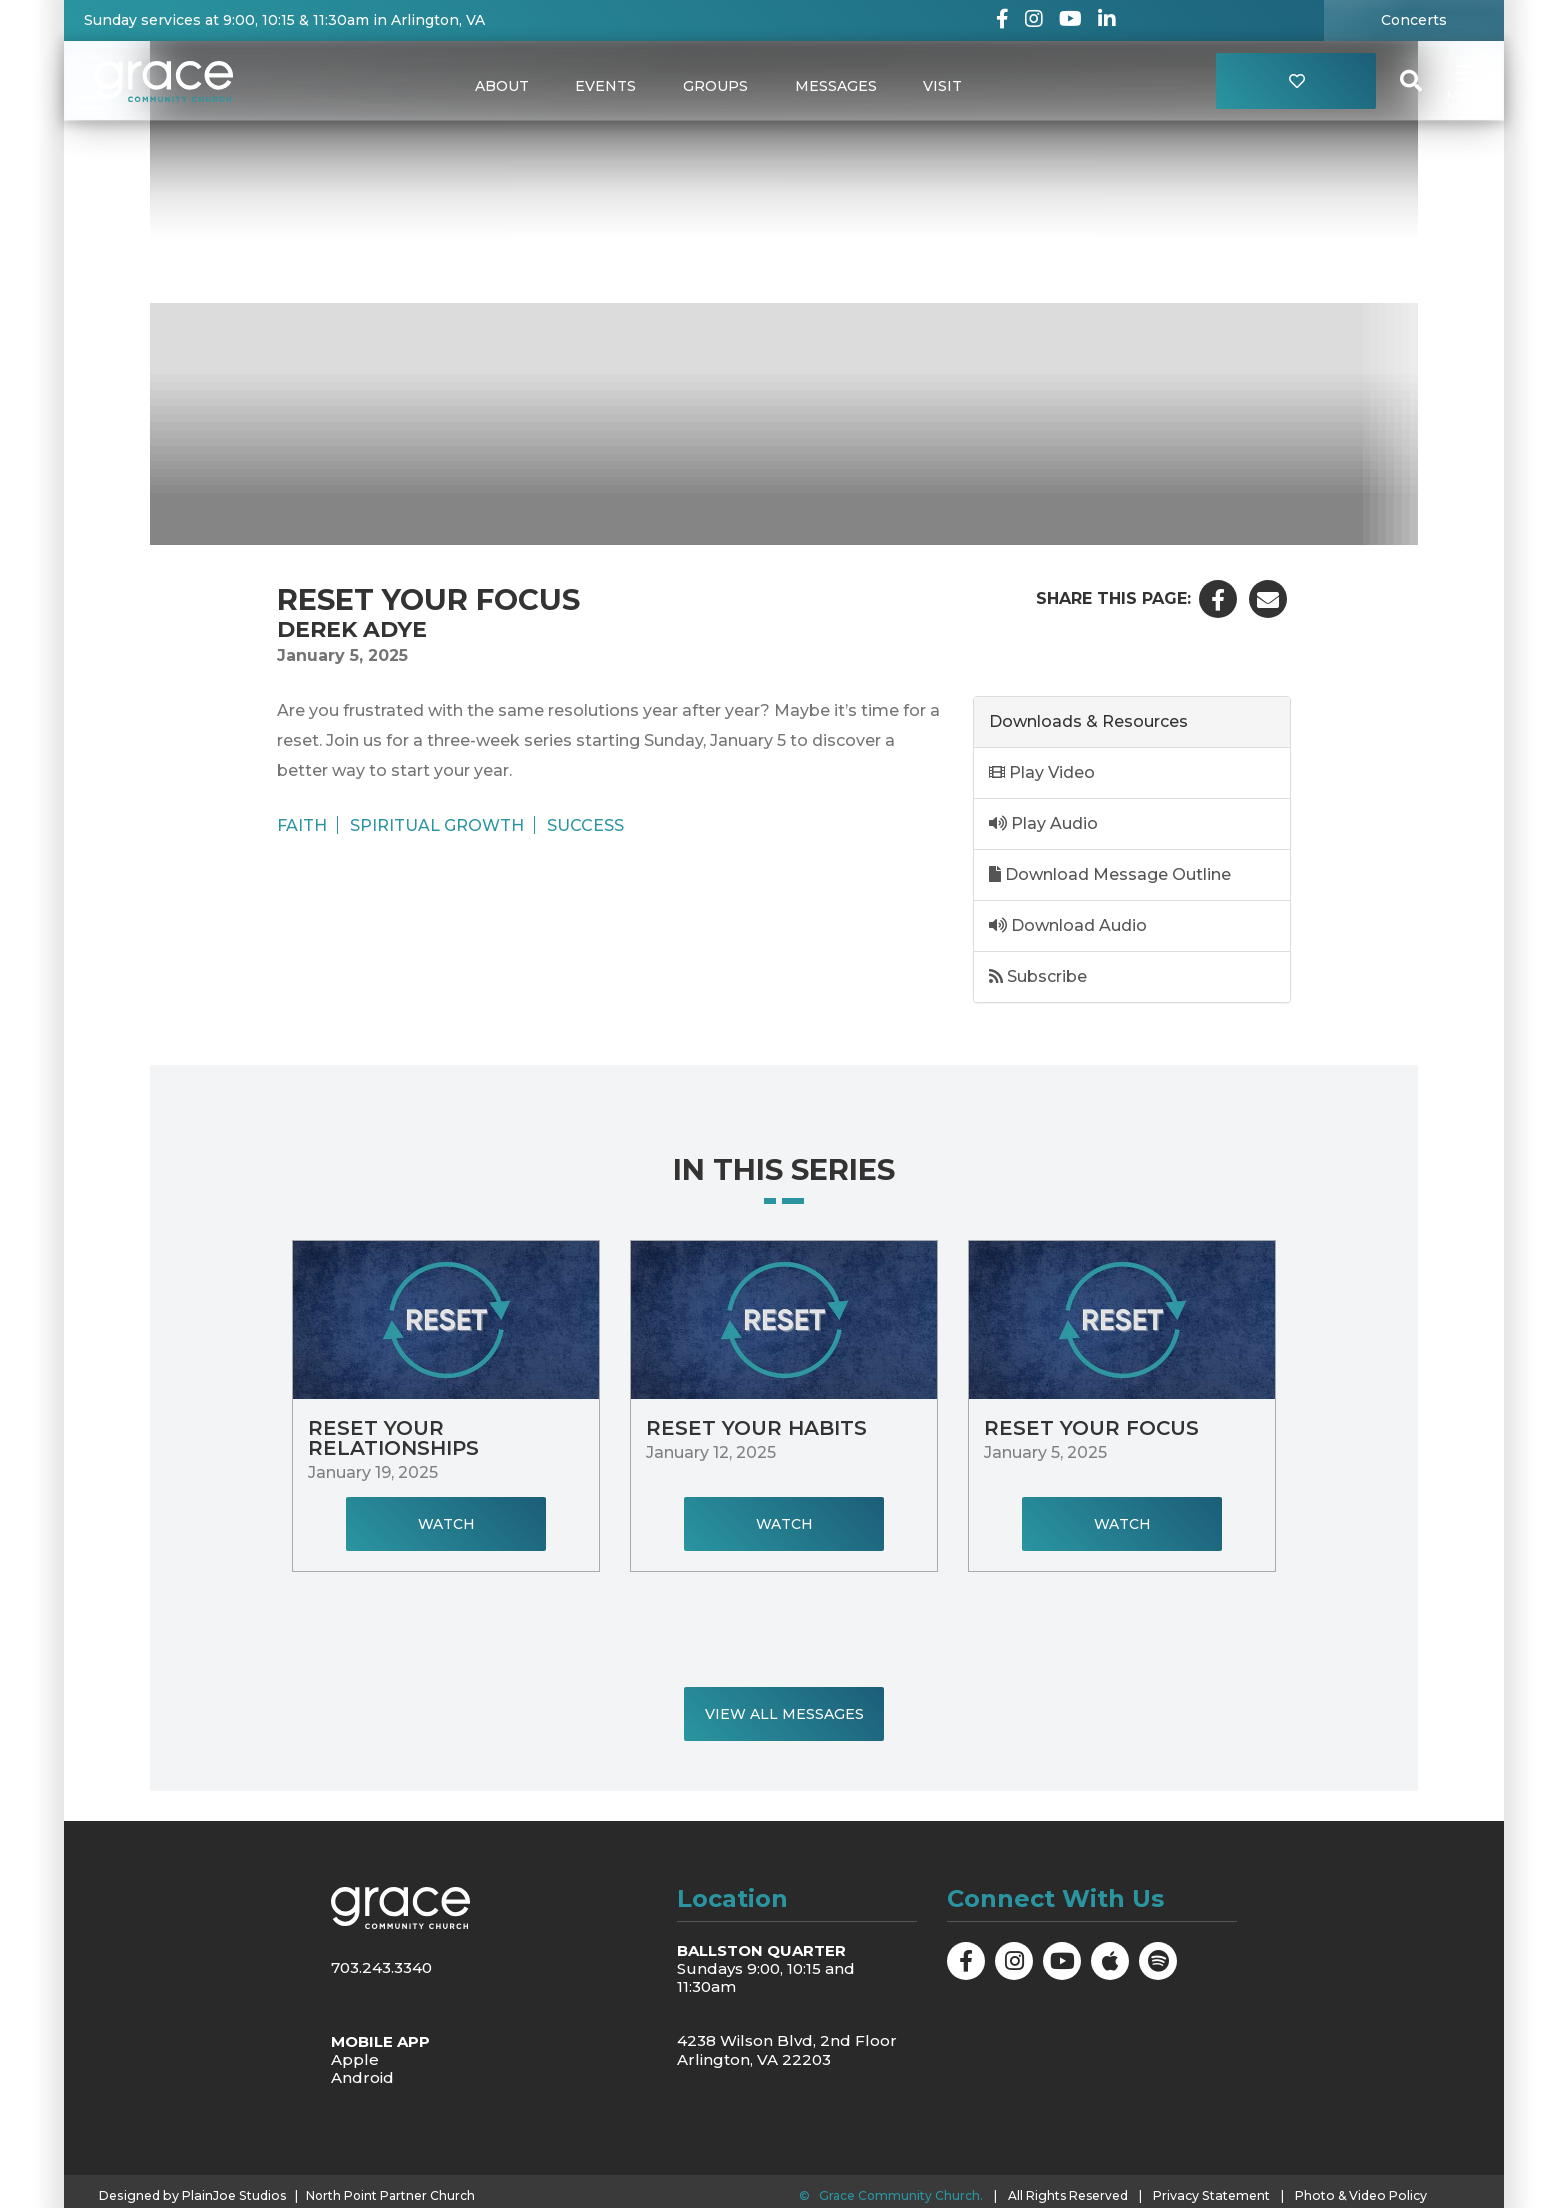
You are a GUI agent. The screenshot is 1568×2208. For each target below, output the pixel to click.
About (499, 86)
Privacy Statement (1210, 2194)
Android (362, 2077)
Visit (945, 86)
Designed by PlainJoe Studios (189, 2195)
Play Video (1042, 772)
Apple (355, 2059)
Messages (837, 86)
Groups (715, 86)
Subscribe (1038, 976)
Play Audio (1043, 823)
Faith (302, 825)
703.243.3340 (381, 1967)
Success (585, 825)
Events (604, 86)
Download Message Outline (1110, 874)
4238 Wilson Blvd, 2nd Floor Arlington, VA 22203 (787, 2049)
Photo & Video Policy (1356, 2194)
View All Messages (784, 1714)
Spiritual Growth (437, 825)
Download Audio (1068, 925)
